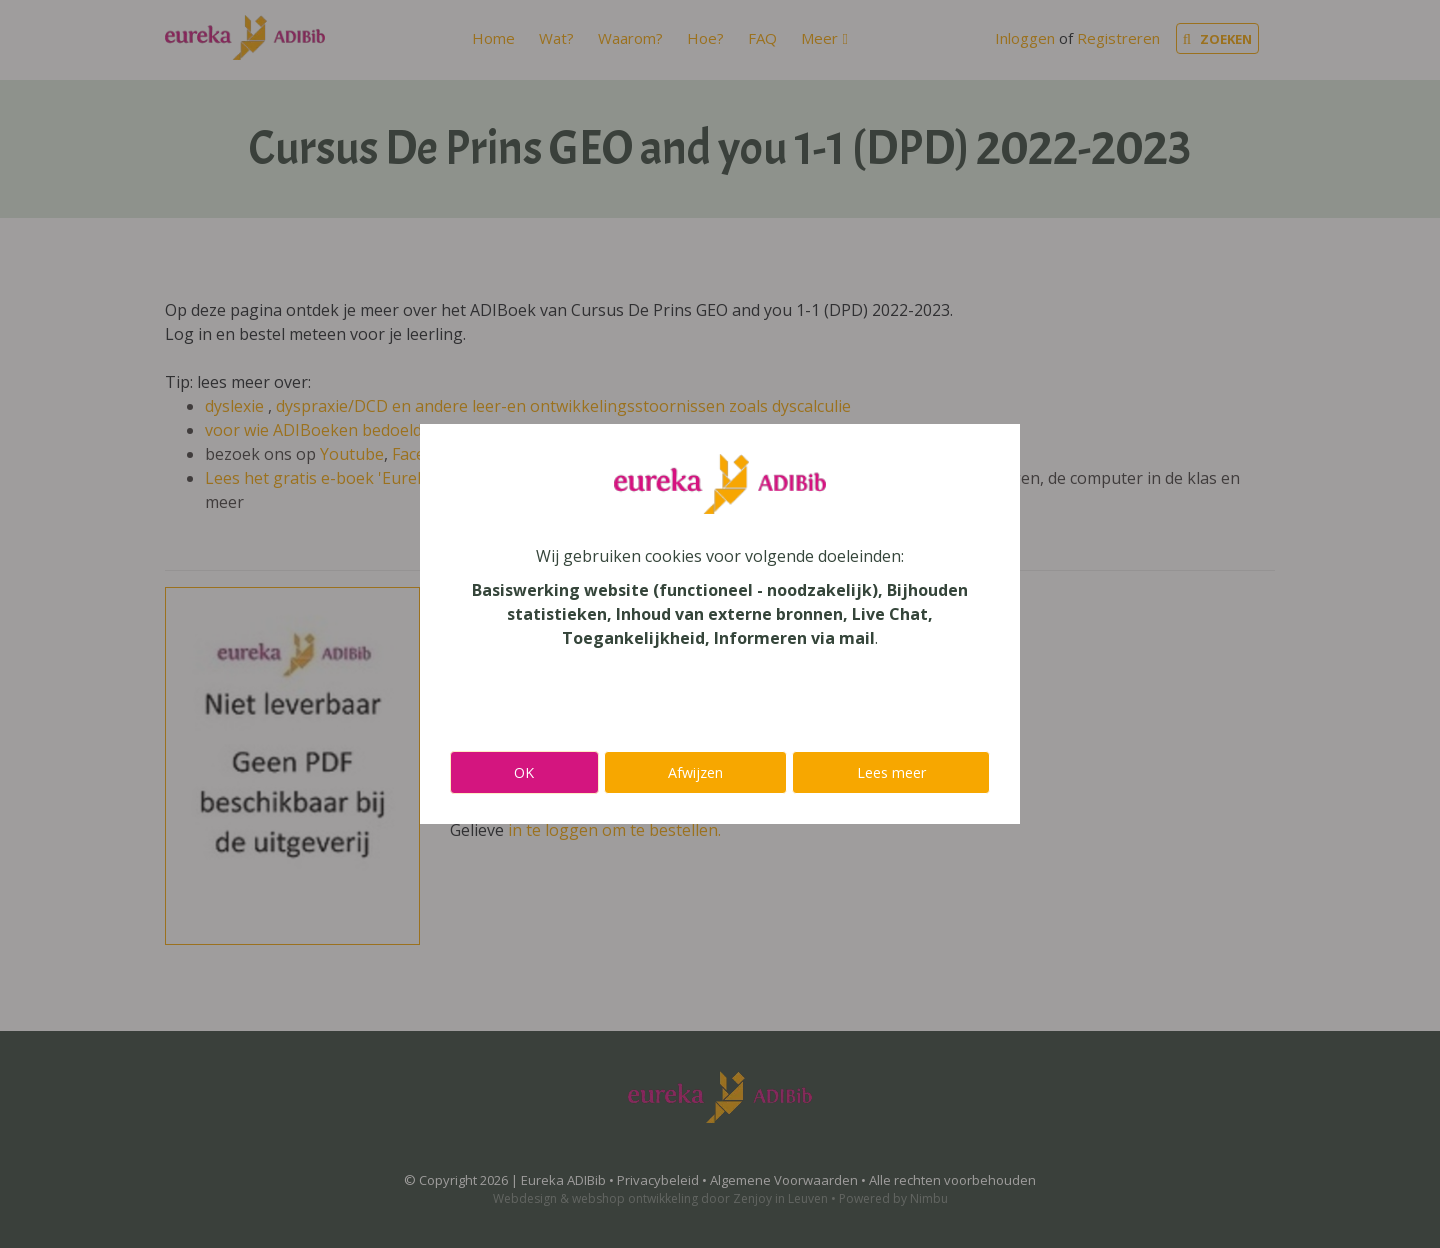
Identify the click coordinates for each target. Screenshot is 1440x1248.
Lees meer (891, 772)
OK (524, 772)
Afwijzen (695, 772)
